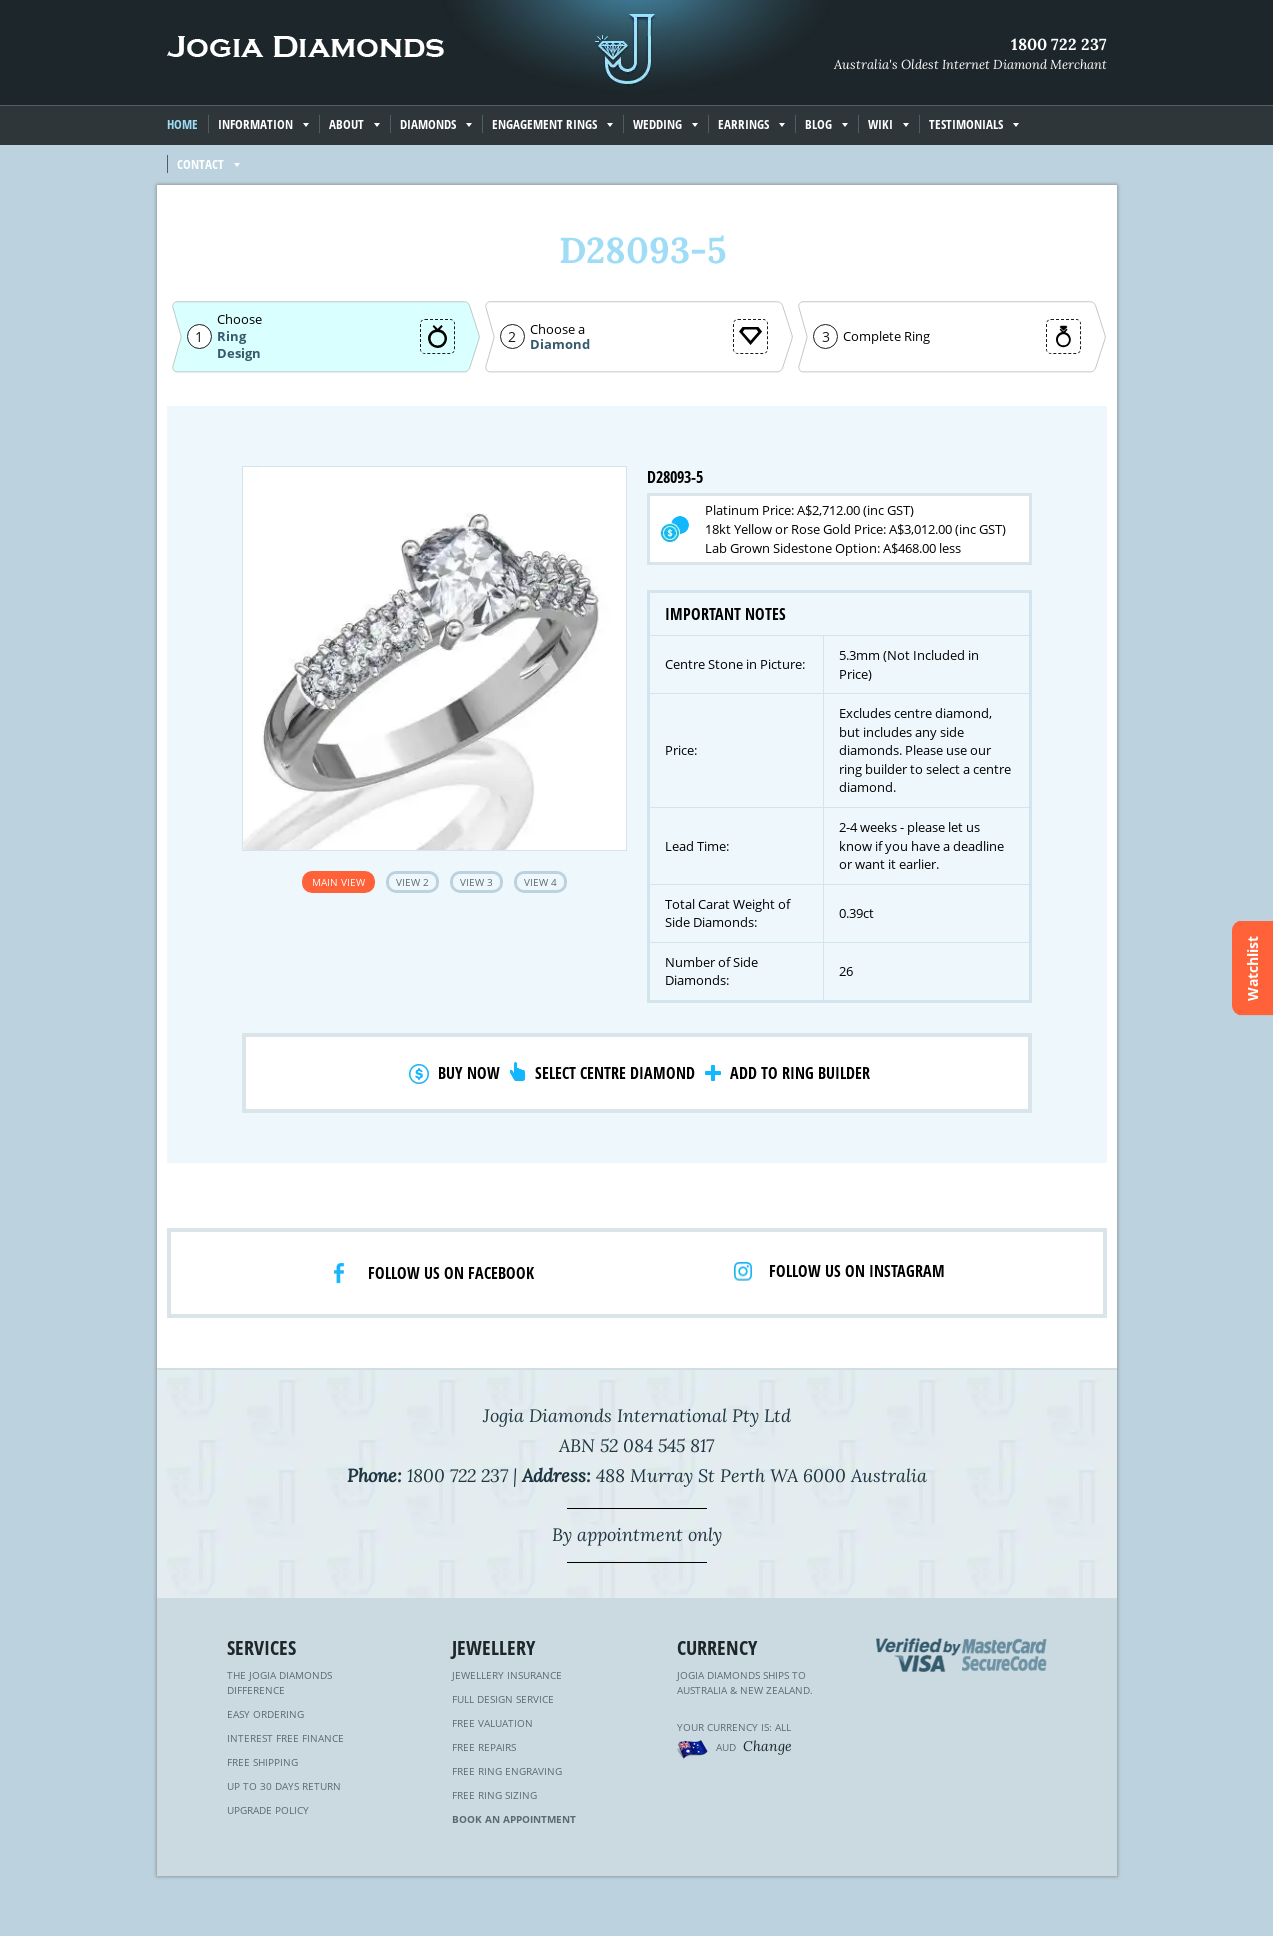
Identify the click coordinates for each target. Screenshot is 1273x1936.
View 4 (540, 882)
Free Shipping (262, 1762)
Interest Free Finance (285, 1738)
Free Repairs (484, 1747)
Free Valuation (492, 1723)
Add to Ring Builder (800, 1073)
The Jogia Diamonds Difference (279, 1682)
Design (239, 353)
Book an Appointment (514, 1819)
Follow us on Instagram (857, 1271)
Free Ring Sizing (494, 1795)
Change (767, 1746)
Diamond (560, 344)
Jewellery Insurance (507, 1675)
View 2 (412, 882)
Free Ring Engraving (507, 1771)
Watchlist (1252, 968)
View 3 (476, 882)
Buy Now (469, 1073)
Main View (338, 882)
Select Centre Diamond (615, 1073)
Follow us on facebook (451, 1273)
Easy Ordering (265, 1714)
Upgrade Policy (268, 1810)
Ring (231, 336)
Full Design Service (503, 1699)
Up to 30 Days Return (284, 1786)
